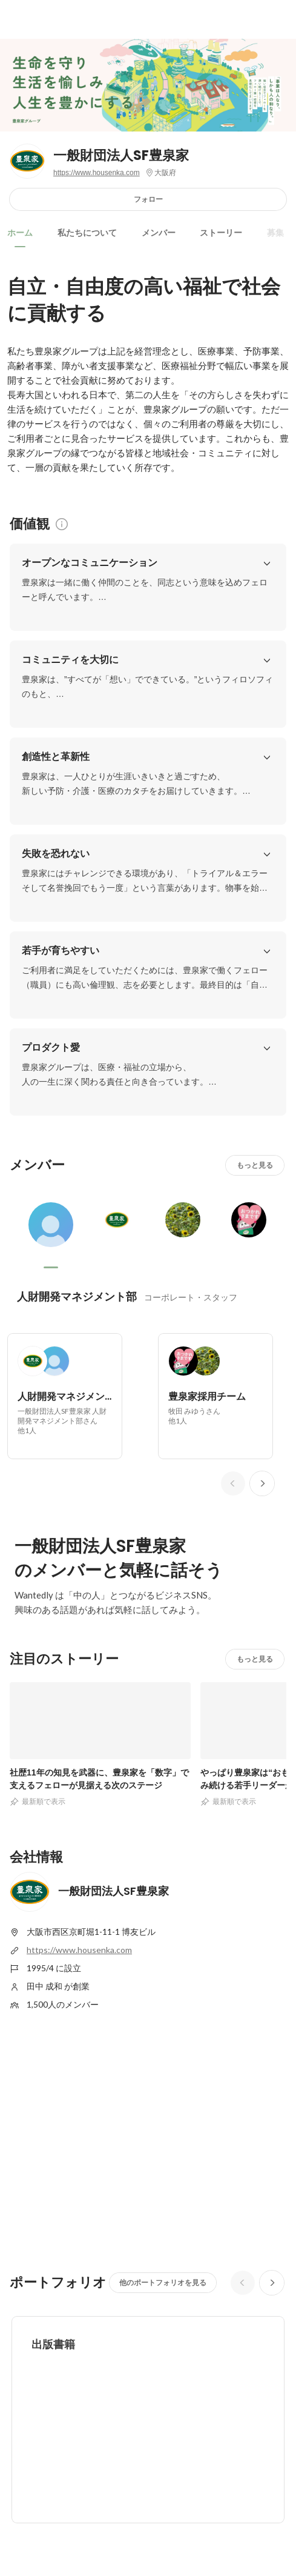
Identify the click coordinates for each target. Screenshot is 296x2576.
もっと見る (255, 1165)
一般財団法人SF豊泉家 (121, 155)
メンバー (159, 233)
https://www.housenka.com (96, 172)
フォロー (148, 199)
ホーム (20, 233)
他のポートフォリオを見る (162, 2282)
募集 (275, 233)
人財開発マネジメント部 (77, 1296)
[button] (267, 563)
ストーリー (221, 233)
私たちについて (87, 233)
